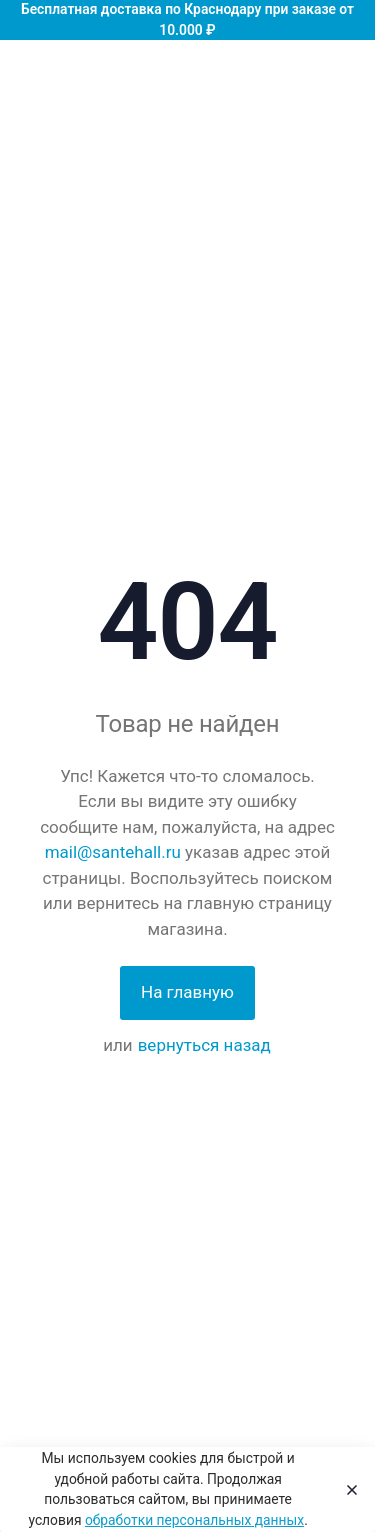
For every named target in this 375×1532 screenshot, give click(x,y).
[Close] (346, 1490)
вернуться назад (204, 1045)
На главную (187, 992)
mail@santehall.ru (113, 852)
